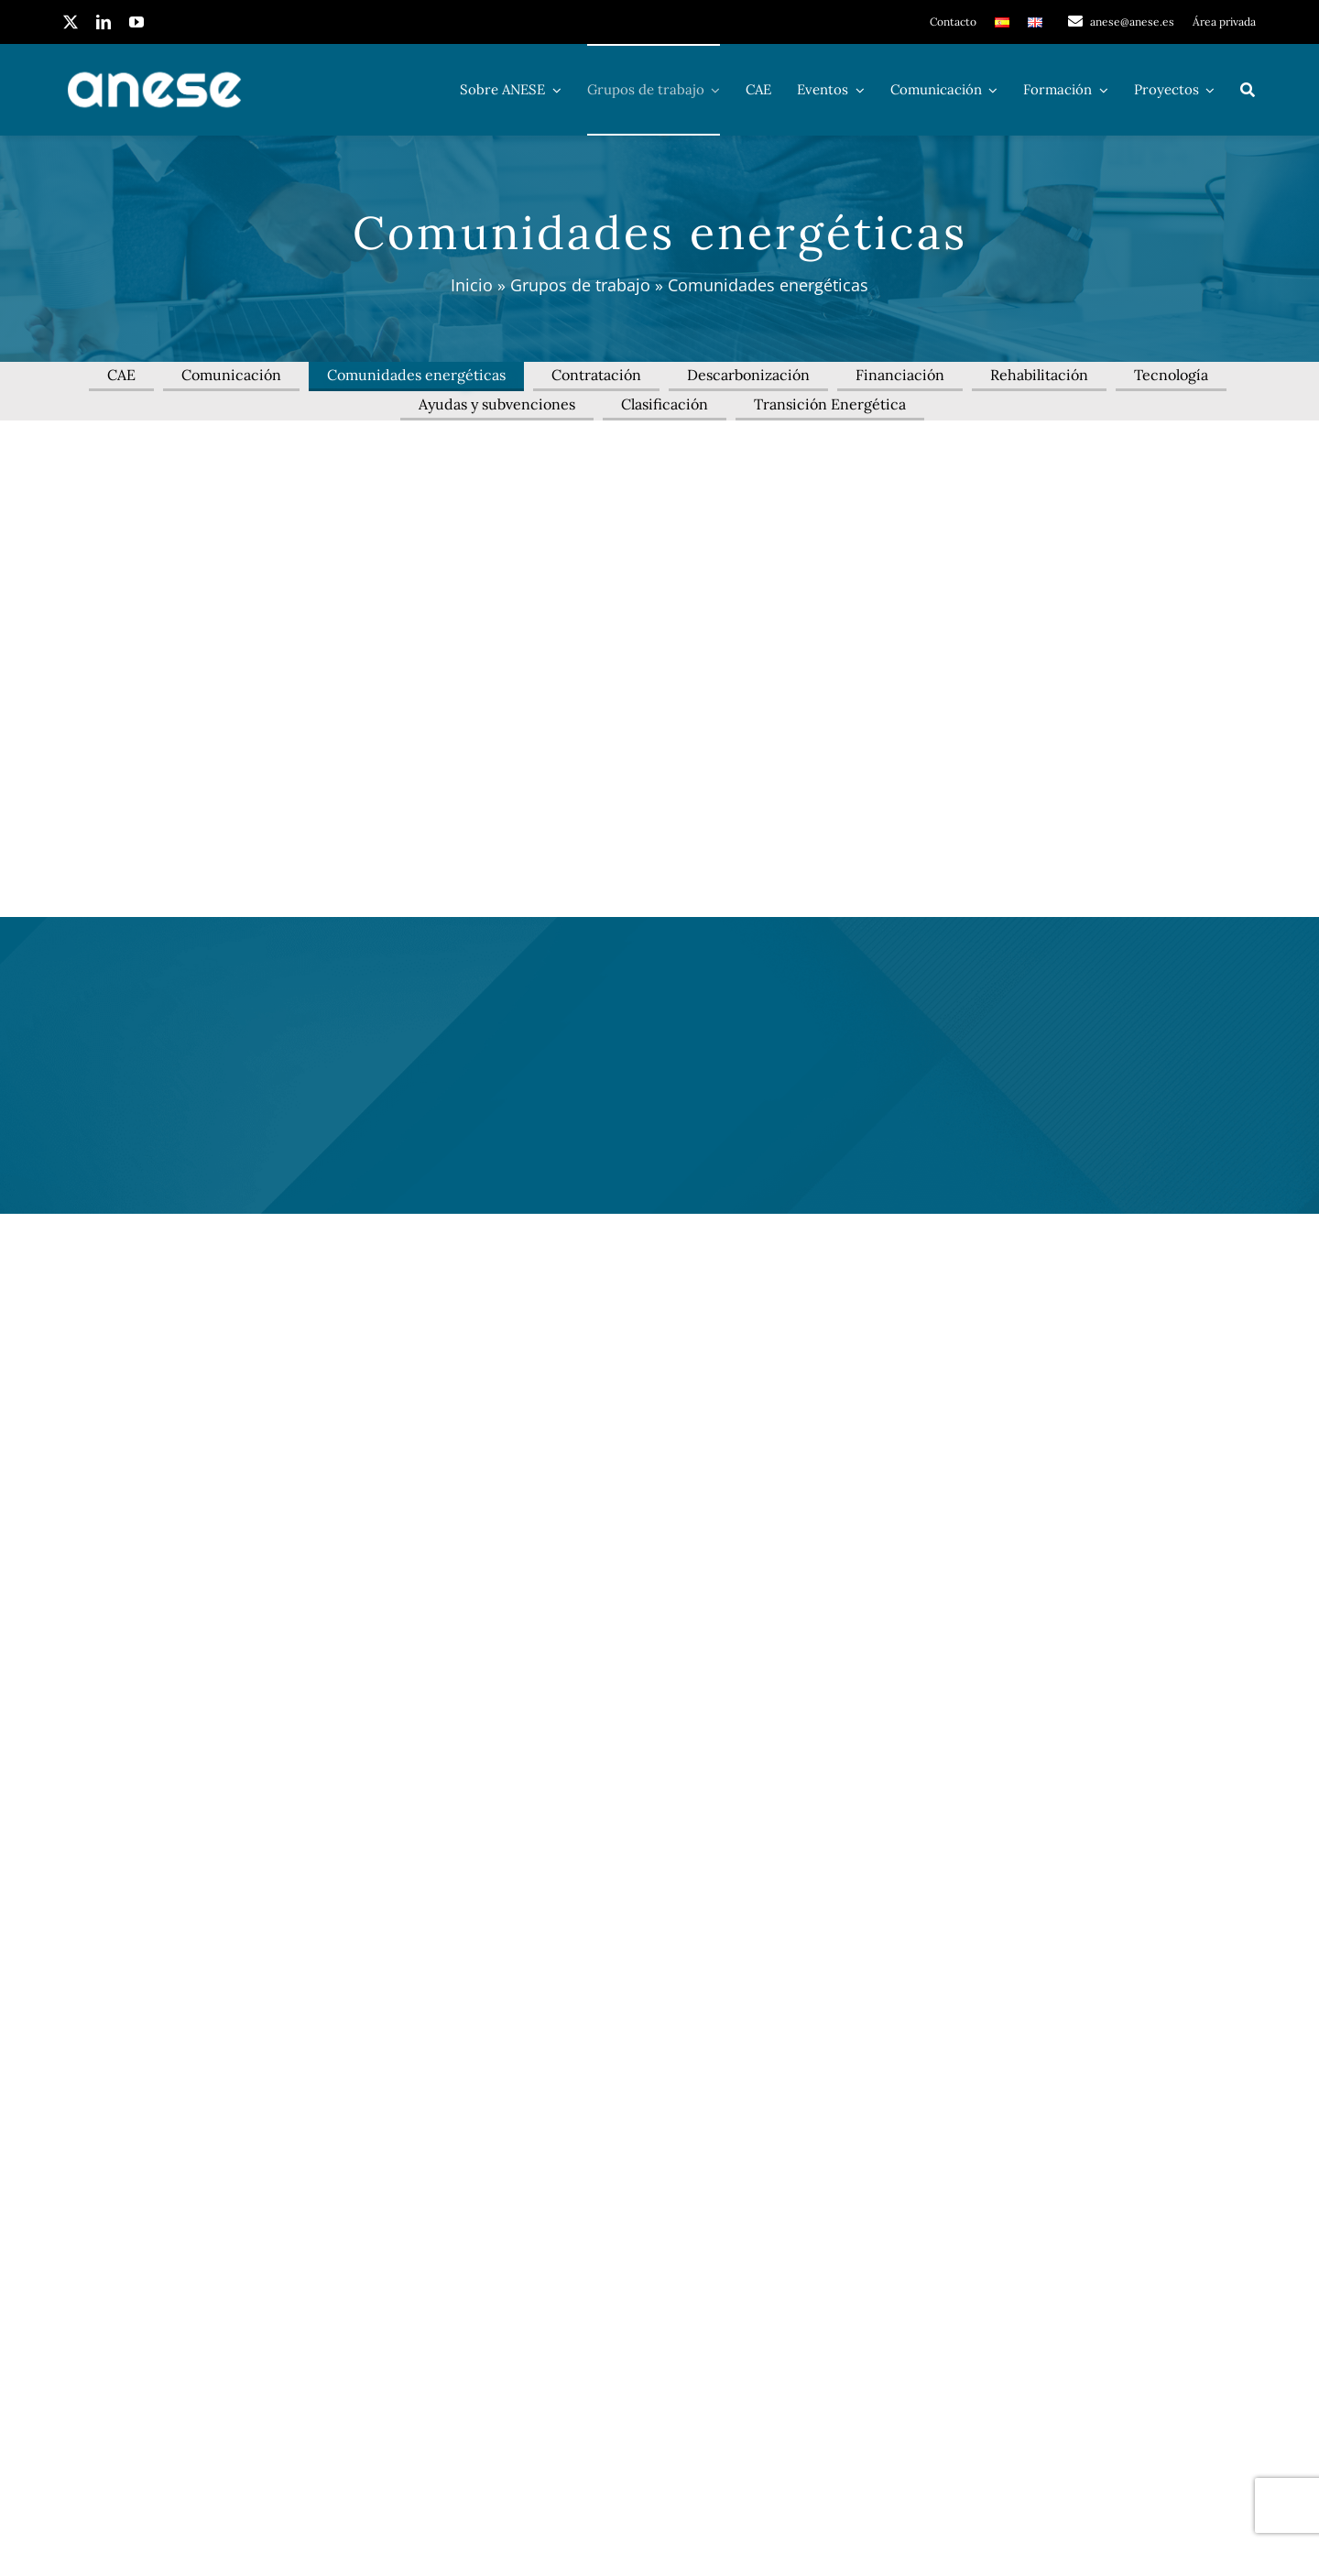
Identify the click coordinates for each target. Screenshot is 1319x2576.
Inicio (472, 285)
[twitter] (70, 22)
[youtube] (136, 22)
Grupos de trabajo (580, 285)
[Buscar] (1247, 90)
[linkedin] (103, 22)
